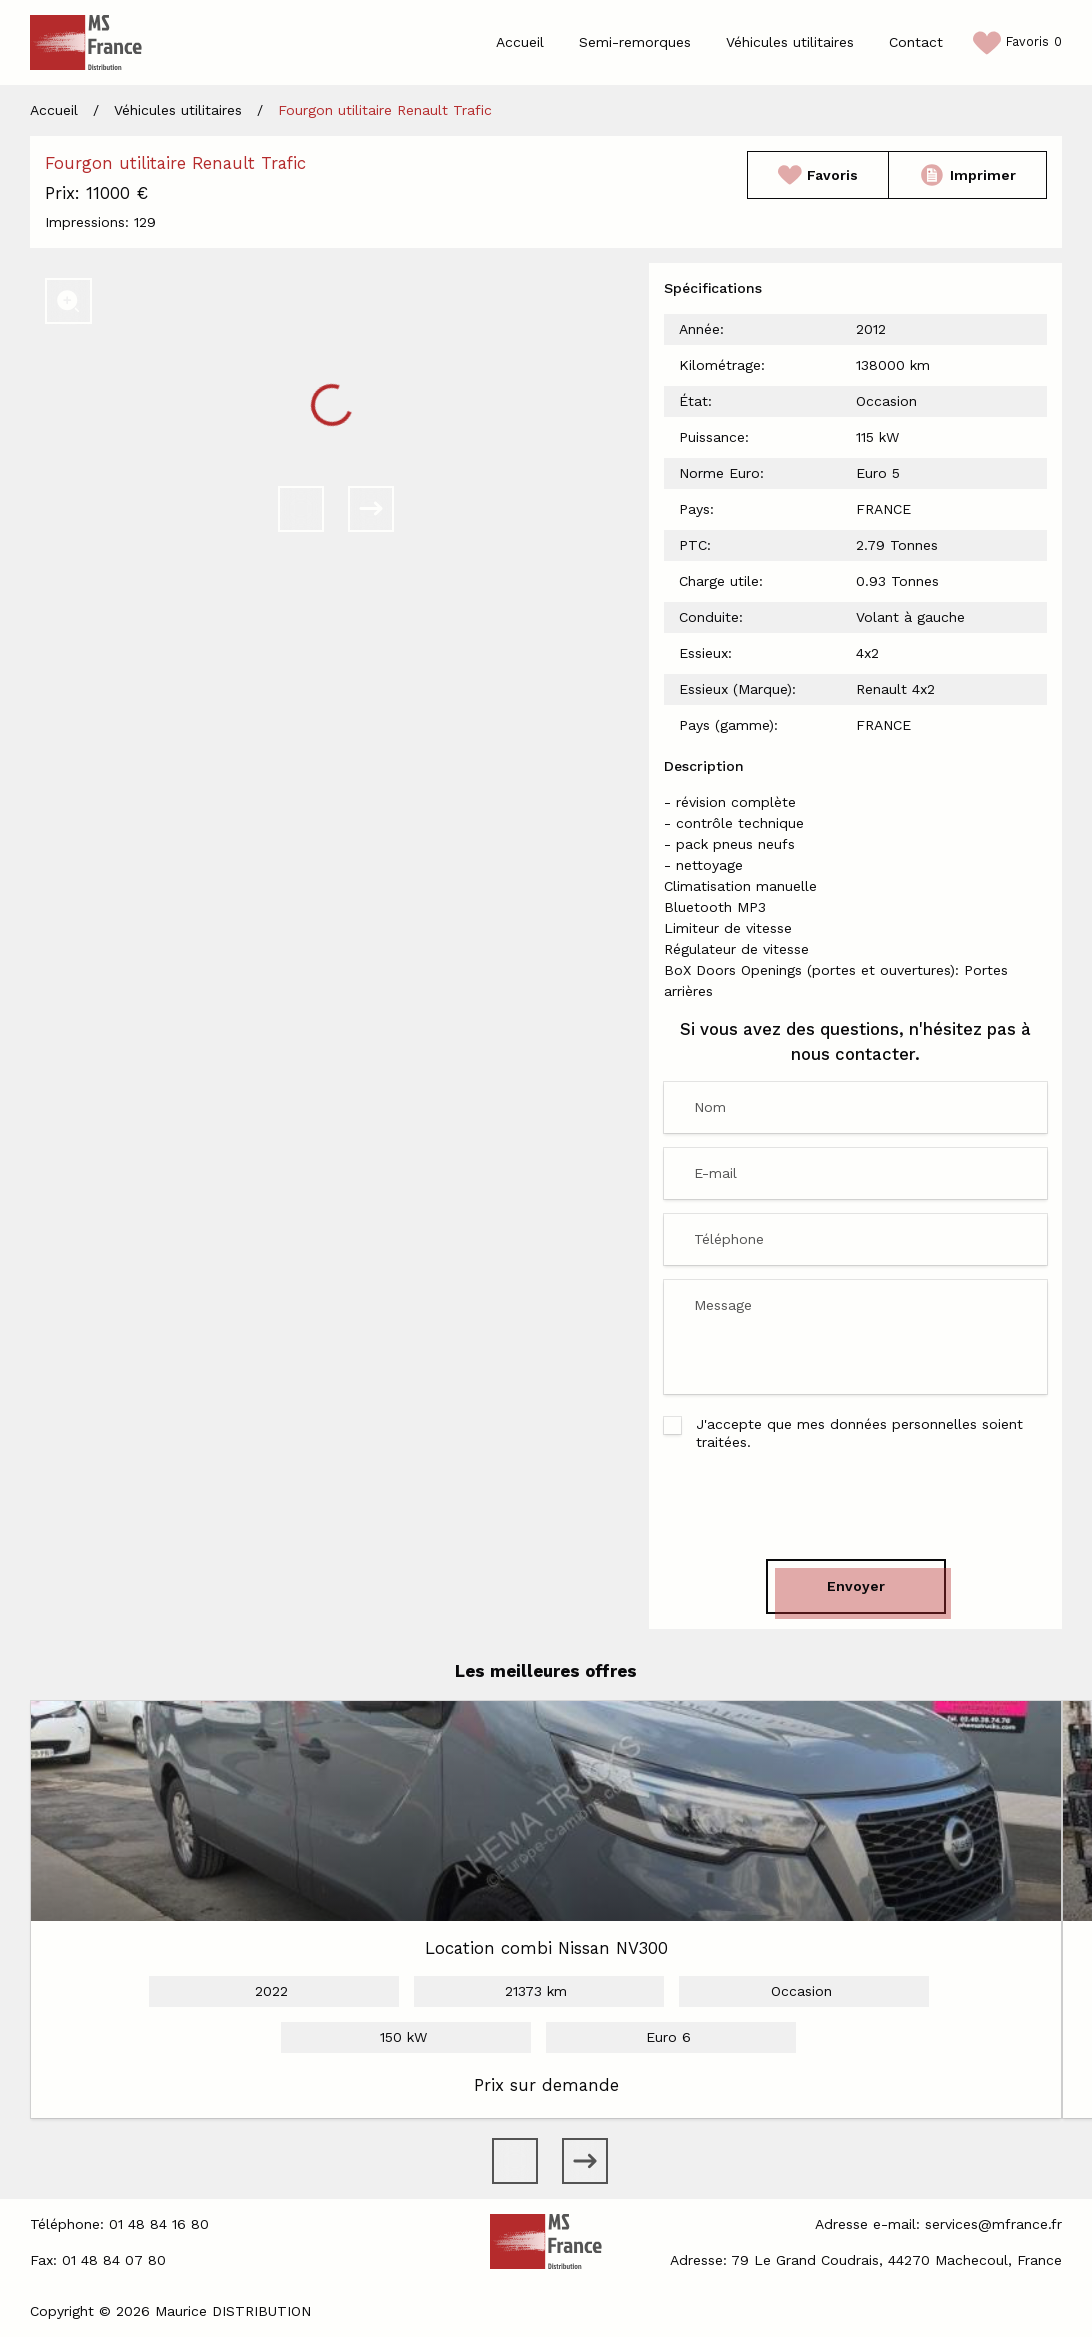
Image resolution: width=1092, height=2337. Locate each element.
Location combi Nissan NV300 (546, 1948)
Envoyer (856, 1586)
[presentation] (856, 1505)
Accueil (520, 42)
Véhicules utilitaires (790, 42)
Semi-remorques (635, 42)
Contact (916, 42)
